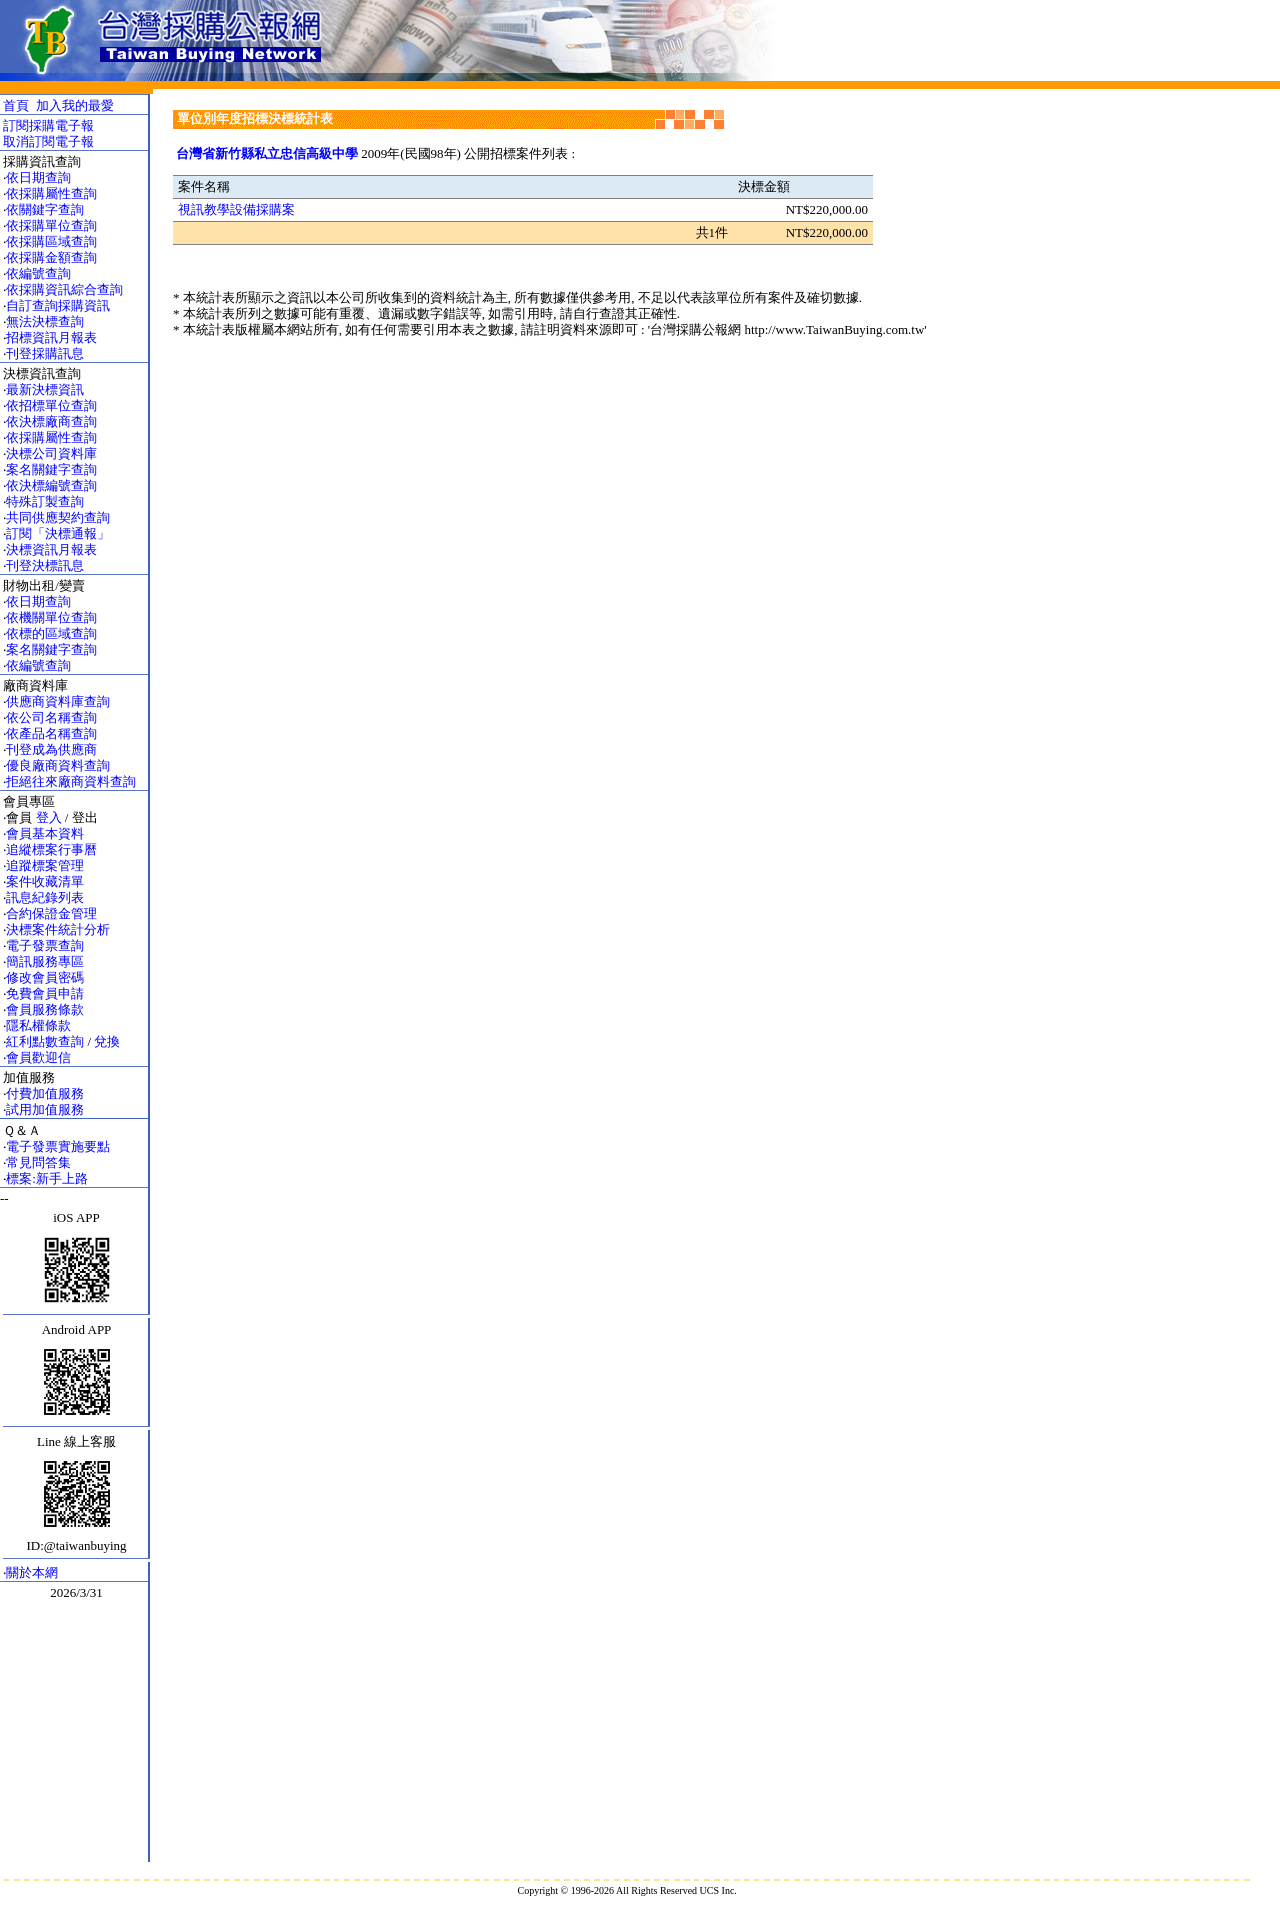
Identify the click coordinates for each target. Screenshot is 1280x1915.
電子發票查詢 (45, 945)
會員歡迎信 (38, 1057)
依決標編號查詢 (51, 485)
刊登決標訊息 (45, 565)
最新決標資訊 (45, 389)
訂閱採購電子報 (48, 125)
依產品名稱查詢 (51, 733)
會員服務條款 (45, 1009)
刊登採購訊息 (45, 353)
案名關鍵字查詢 (51, 469)
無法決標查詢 (45, 321)
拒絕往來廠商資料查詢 (71, 781)
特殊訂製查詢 (45, 501)
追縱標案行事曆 (51, 849)
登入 (49, 817)
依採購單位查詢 (51, 225)
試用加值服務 (45, 1109)
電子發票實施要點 (58, 1146)
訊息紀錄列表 (45, 897)
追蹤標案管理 (45, 865)
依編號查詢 (38, 273)
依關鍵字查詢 (45, 209)
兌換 (107, 1041)
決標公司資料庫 (51, 453)
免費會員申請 (45, 993)
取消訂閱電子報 (48, 141)
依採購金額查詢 (51, 257)
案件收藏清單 (45, 881)
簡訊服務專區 (45, 961)
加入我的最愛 (75, 105)
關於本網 (32, 1572)
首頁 (16, 105)
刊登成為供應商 (51, 749)
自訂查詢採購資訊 (58, 305)
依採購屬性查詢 (51, 193)
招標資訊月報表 (51, 337)
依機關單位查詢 (51, 617)
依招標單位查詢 (51, 405)
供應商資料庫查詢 (58, 701)
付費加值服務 (45, 1093)
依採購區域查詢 (51, 241)
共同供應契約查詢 (58, 517)
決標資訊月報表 (51, 549)
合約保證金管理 (51, 913)
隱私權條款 (38, 1025)
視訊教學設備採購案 (236, 209)
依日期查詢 (38, 177)
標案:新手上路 (47, 1178)
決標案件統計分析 (58, 929)
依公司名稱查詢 (51, 717)
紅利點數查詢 (45, 1041)
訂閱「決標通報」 (58, 533)
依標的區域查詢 (51, 633)
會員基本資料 (45, 833)
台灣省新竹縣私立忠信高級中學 (267, 153)
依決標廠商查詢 (51, 421)
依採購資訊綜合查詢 (64, 289)
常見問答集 (38, 1162)
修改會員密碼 (45, 977)
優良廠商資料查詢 (58, 765)
